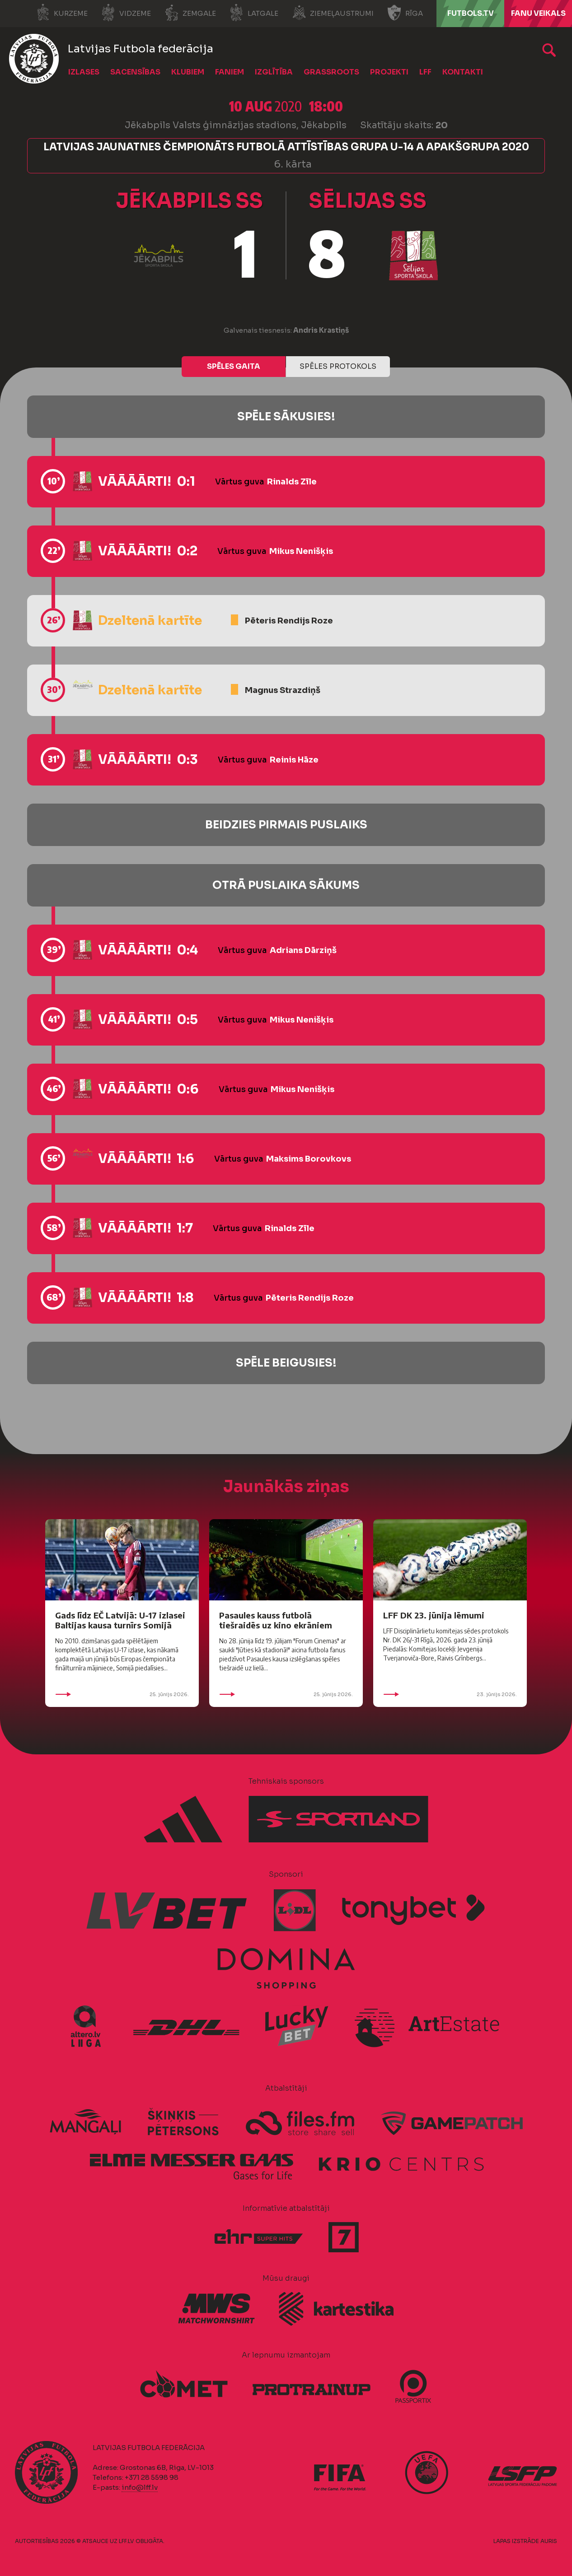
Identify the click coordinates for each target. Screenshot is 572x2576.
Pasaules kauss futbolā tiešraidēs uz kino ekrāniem (275, 1620)
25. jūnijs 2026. (122, 1694)
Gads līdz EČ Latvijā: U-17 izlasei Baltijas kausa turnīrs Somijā (120, 1620)
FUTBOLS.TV (470, 13)
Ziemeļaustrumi (333, 13)
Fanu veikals (538, 13)
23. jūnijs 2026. (450, 1694)
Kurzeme (62, 13)
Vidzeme (126, 13)
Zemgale (190, 13)
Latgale (254, 13)
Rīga (405, 13)
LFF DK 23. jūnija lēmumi (433, 1615)
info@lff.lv (140, 2487)
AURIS (548, 2541)
